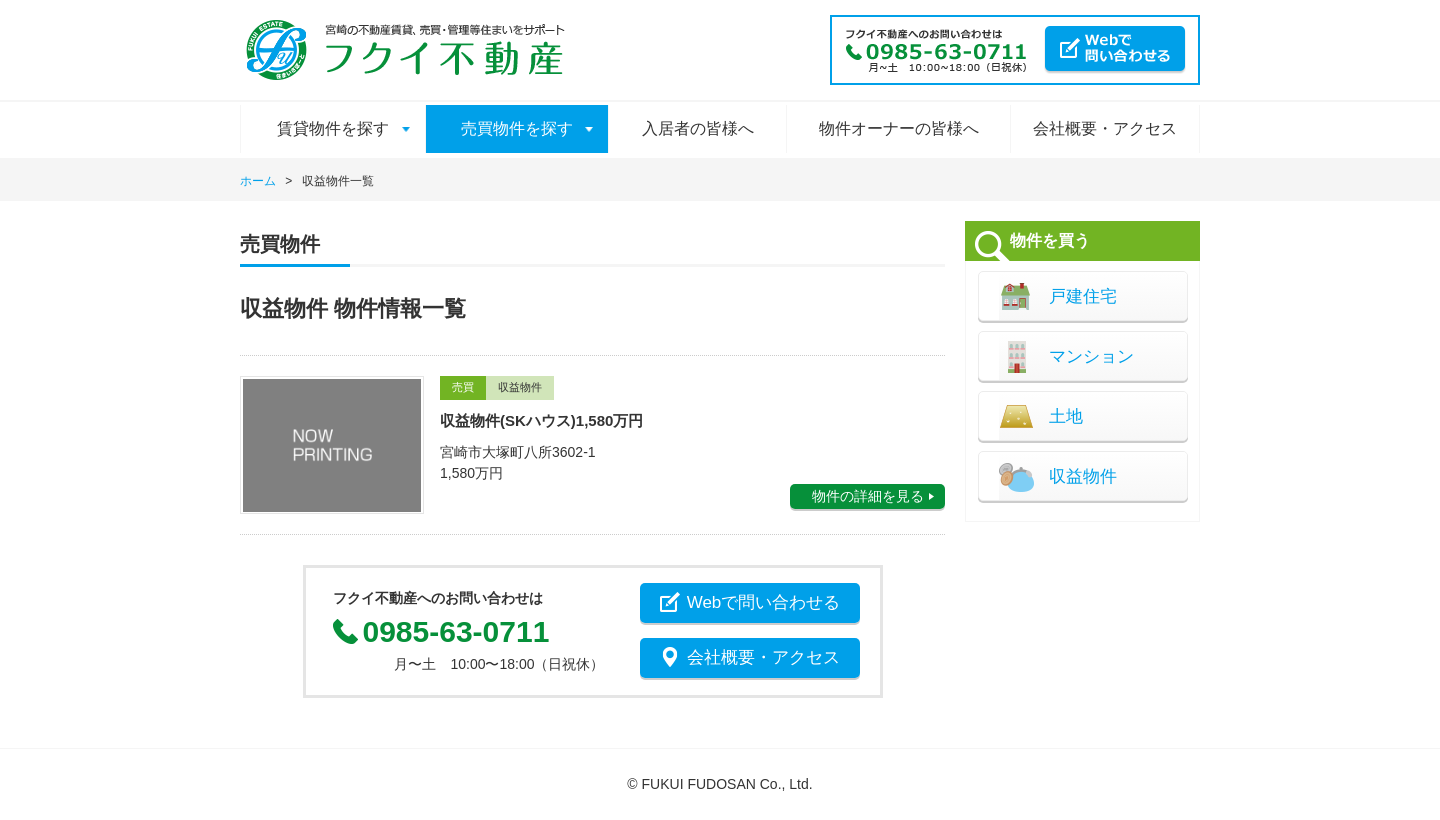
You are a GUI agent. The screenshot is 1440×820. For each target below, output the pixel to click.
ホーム (258, 181)
